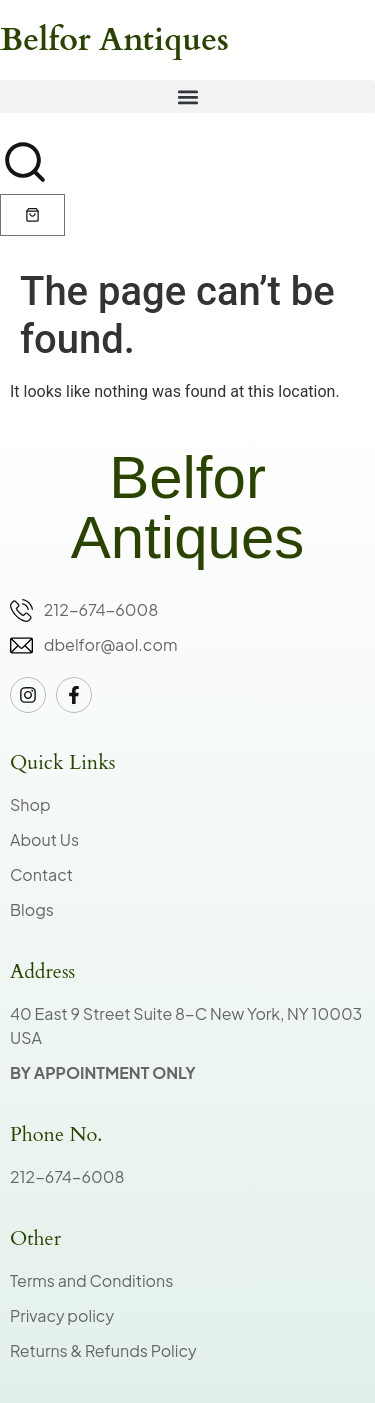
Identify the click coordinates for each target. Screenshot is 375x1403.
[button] (187, 96)
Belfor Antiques (114, 40)
